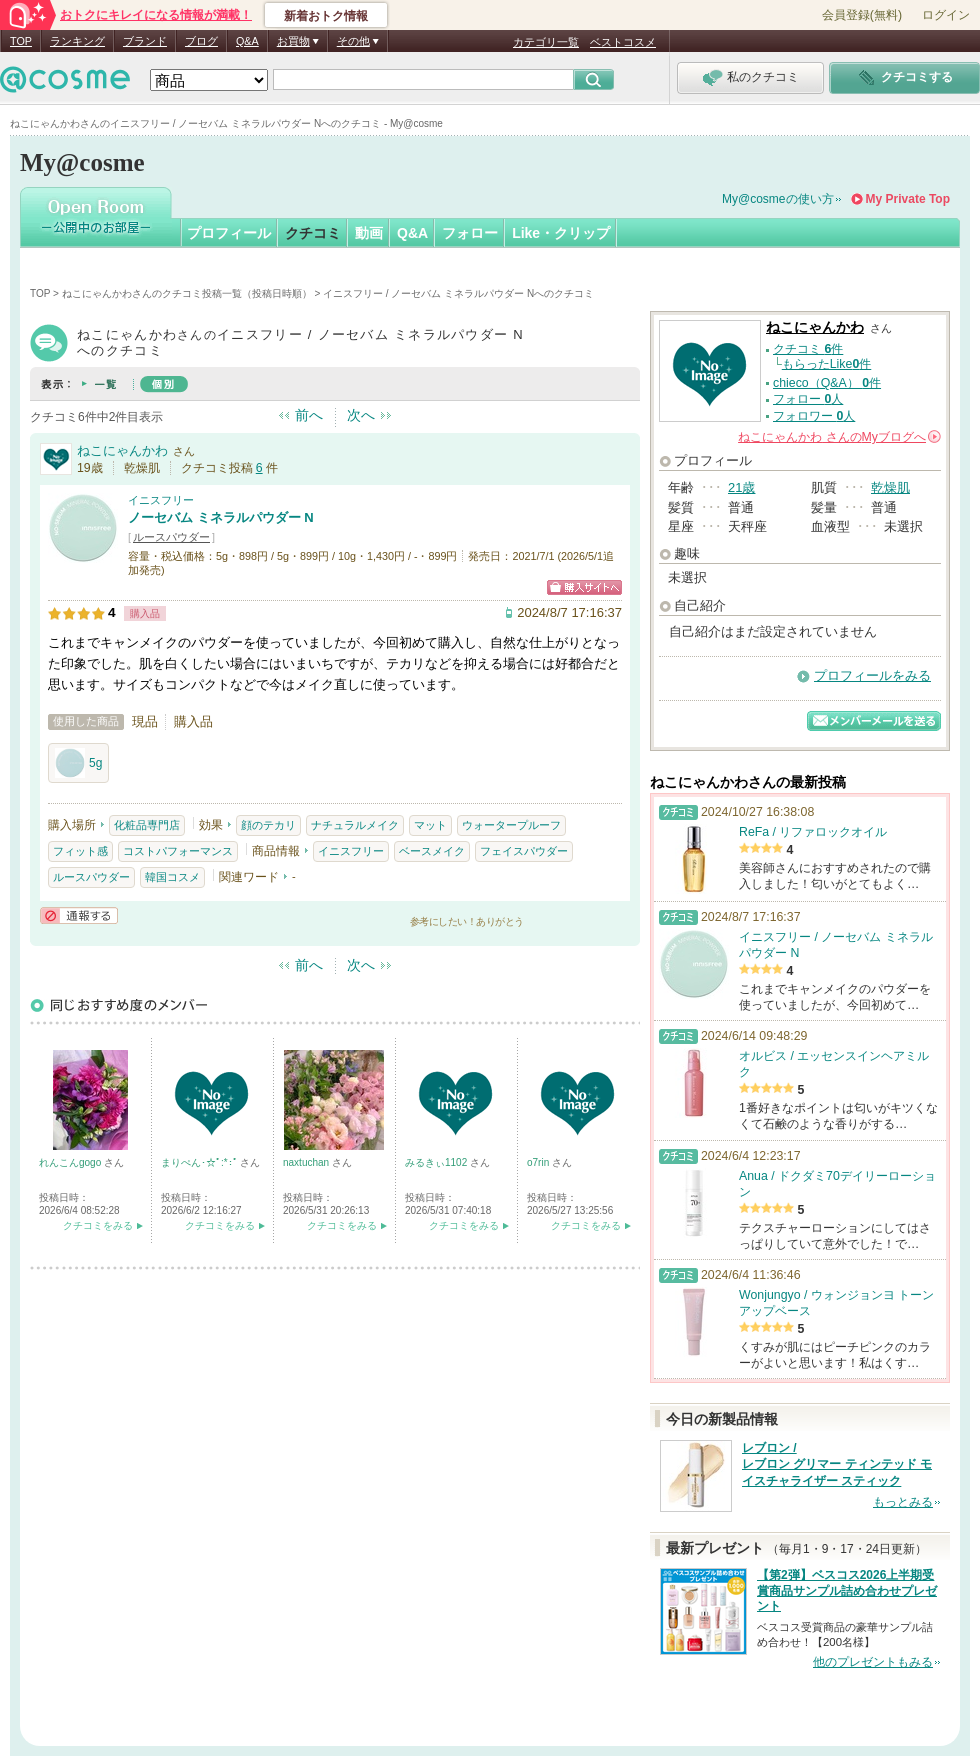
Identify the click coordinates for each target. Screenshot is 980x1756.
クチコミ (313, 233)
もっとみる (903, 1502)
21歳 (741, 487)
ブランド (145, 41)
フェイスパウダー (524, 851)
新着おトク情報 (326, 16)
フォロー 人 (808, 399)
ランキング (77, 41)
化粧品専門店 (147, 825)
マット (430, 825)
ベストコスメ (623, 42)
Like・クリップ (561, 233)
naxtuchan (307, 1162)
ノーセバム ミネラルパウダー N (221, 517)
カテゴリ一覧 (546, 42)
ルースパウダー (171, 537)
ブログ (201, 41)
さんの (839, 437)
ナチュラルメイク (355, 825)
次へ (361, 415)
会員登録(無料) (862, 15)
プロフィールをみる (872, 675)
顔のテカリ (268, 825)
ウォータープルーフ (511, 825)
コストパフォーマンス (178, 851)
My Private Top (908, 199)
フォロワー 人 (814, 416)
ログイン (946, 15)
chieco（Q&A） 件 (827, 383)
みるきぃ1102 (437, 1162)
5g (78, 763)
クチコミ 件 (808, 349)
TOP (21, 41)
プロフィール (229, 233)
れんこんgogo (71, 1162)
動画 (369, 233)
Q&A (247, 41)
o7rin (539, 1162)
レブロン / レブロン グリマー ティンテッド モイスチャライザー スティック (837, 1465)
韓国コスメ (172, 877)
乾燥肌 (890, 487)
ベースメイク (432, 851)
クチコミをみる (98, 1225)
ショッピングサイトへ (584, 587)
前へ (309, 415)
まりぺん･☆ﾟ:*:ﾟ (200, 1162)
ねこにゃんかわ (122, 450)
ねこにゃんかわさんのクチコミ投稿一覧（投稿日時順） (187, 293)
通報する (79, 915)
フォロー (470, 233)
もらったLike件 (827, 364)
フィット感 (80, 851)
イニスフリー (161, 500)
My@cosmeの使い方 (778, 199)
